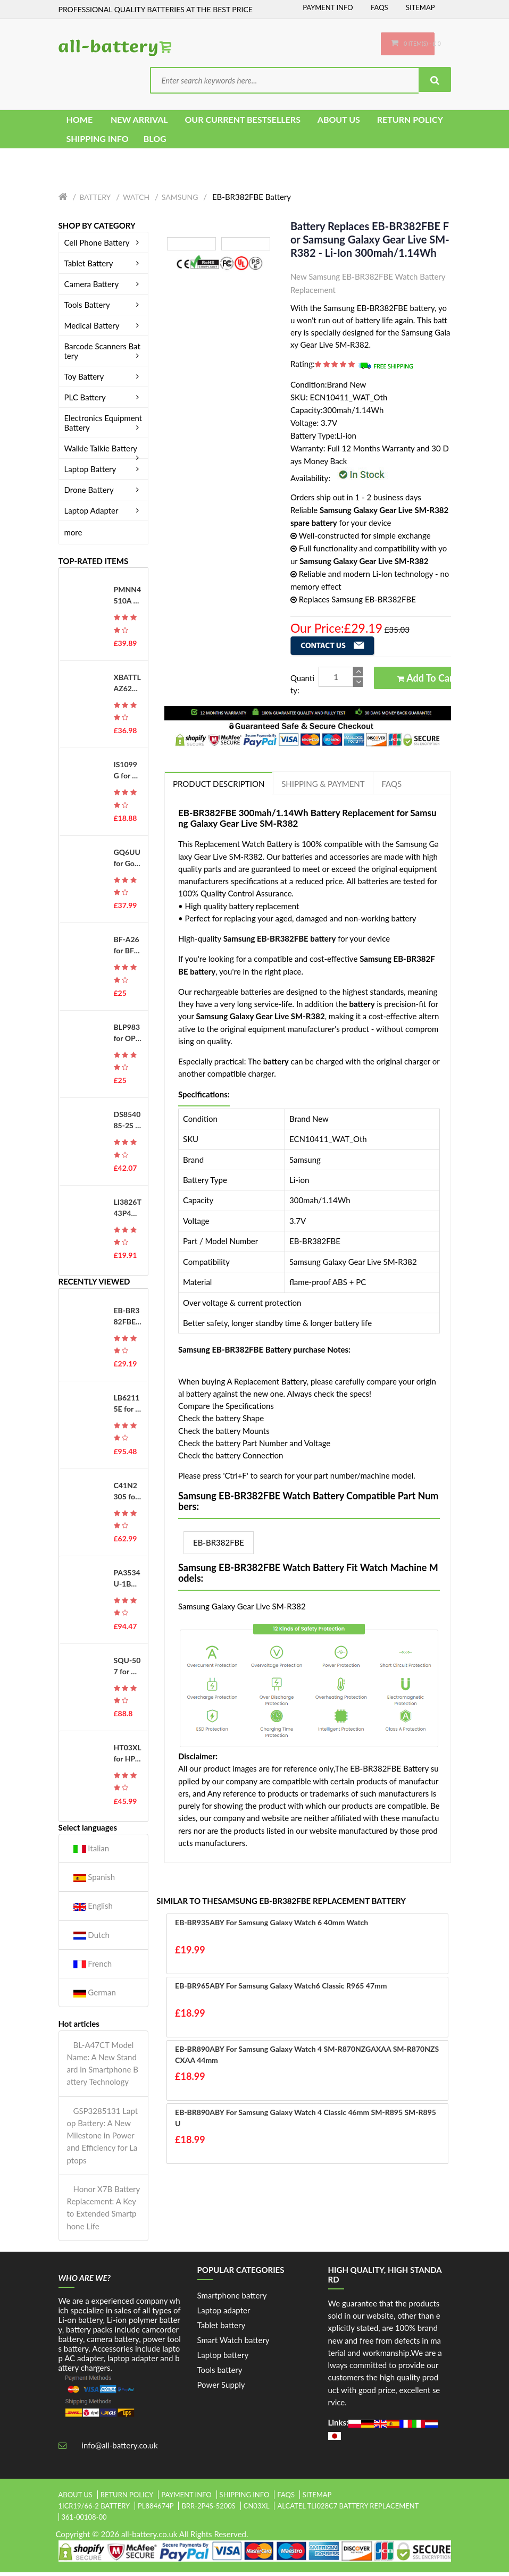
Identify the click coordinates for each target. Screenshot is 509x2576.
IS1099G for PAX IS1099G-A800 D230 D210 (127, 774)
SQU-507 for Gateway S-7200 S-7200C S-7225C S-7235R (127, 1669)
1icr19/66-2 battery (94, 2509)
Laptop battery (223, 2358)
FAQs (379, 7)
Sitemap (420, 7)
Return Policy (127, 2498)
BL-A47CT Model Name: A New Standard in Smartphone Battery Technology (102, 2066)
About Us (76, 2498)
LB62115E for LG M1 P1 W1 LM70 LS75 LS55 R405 (127, 1406)
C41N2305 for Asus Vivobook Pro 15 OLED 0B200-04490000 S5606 (127, 1494)
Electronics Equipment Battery (103, 425)
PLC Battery (103, 400)
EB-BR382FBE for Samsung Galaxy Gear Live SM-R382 (127, 1319)
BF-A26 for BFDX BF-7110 (127, 949)
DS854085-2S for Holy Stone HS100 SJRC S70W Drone (127, 1124)
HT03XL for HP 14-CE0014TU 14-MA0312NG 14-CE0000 (127, 1756)
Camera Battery (103, 287)
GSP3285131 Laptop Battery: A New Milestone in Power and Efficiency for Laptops (102, 2138)
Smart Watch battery (233, 2343)
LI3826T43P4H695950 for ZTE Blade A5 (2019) (127, 1211)
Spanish (94, 1880)
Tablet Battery (103, 266)
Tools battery (220, 2373)
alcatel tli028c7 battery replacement (348, 2509)
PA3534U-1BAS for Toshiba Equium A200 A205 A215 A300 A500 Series (127, 1581)
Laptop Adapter (103, 513)
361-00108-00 (84, 2520)
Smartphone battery (232, 2298)
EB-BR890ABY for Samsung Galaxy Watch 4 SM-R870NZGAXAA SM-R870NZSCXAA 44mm (307, 2058)
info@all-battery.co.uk (119, 2449)
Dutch (91, 1938)
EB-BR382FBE (218, 1545)
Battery (95, 200)
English (93, 1909)
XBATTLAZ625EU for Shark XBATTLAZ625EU (127, 686)
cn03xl (257, 2509)
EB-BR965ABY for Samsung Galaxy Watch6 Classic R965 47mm (281, 1989)
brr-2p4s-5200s (208, 2509)
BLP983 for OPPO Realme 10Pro (127, 1036)
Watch (136, 200)
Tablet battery (221, 2328)
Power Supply (221, 2388)
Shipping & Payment (322, 787)
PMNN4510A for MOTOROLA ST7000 (127, 599)
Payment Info (328, 7)
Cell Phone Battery (103, 245)
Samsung (180, 200)
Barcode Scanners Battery (103, 354)
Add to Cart (426, 681)
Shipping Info (245, 2498)
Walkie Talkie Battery (103, 451)
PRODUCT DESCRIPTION (218, 787)
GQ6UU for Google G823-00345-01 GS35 (127, 861)
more (73, 535)
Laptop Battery (103, 472)
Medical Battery (103, 328)
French (92, 1967)
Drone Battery (103, 493)
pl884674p (156, 2509)
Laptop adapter (224, 2313)
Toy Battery (103, 379)
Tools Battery (103, 308)
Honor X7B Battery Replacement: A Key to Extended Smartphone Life (103, 2210)
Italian (91, 1852)
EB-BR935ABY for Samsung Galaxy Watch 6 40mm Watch (272, 1926)
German (94, 1996)
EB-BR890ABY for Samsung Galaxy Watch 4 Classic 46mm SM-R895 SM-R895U (306, 2121)
